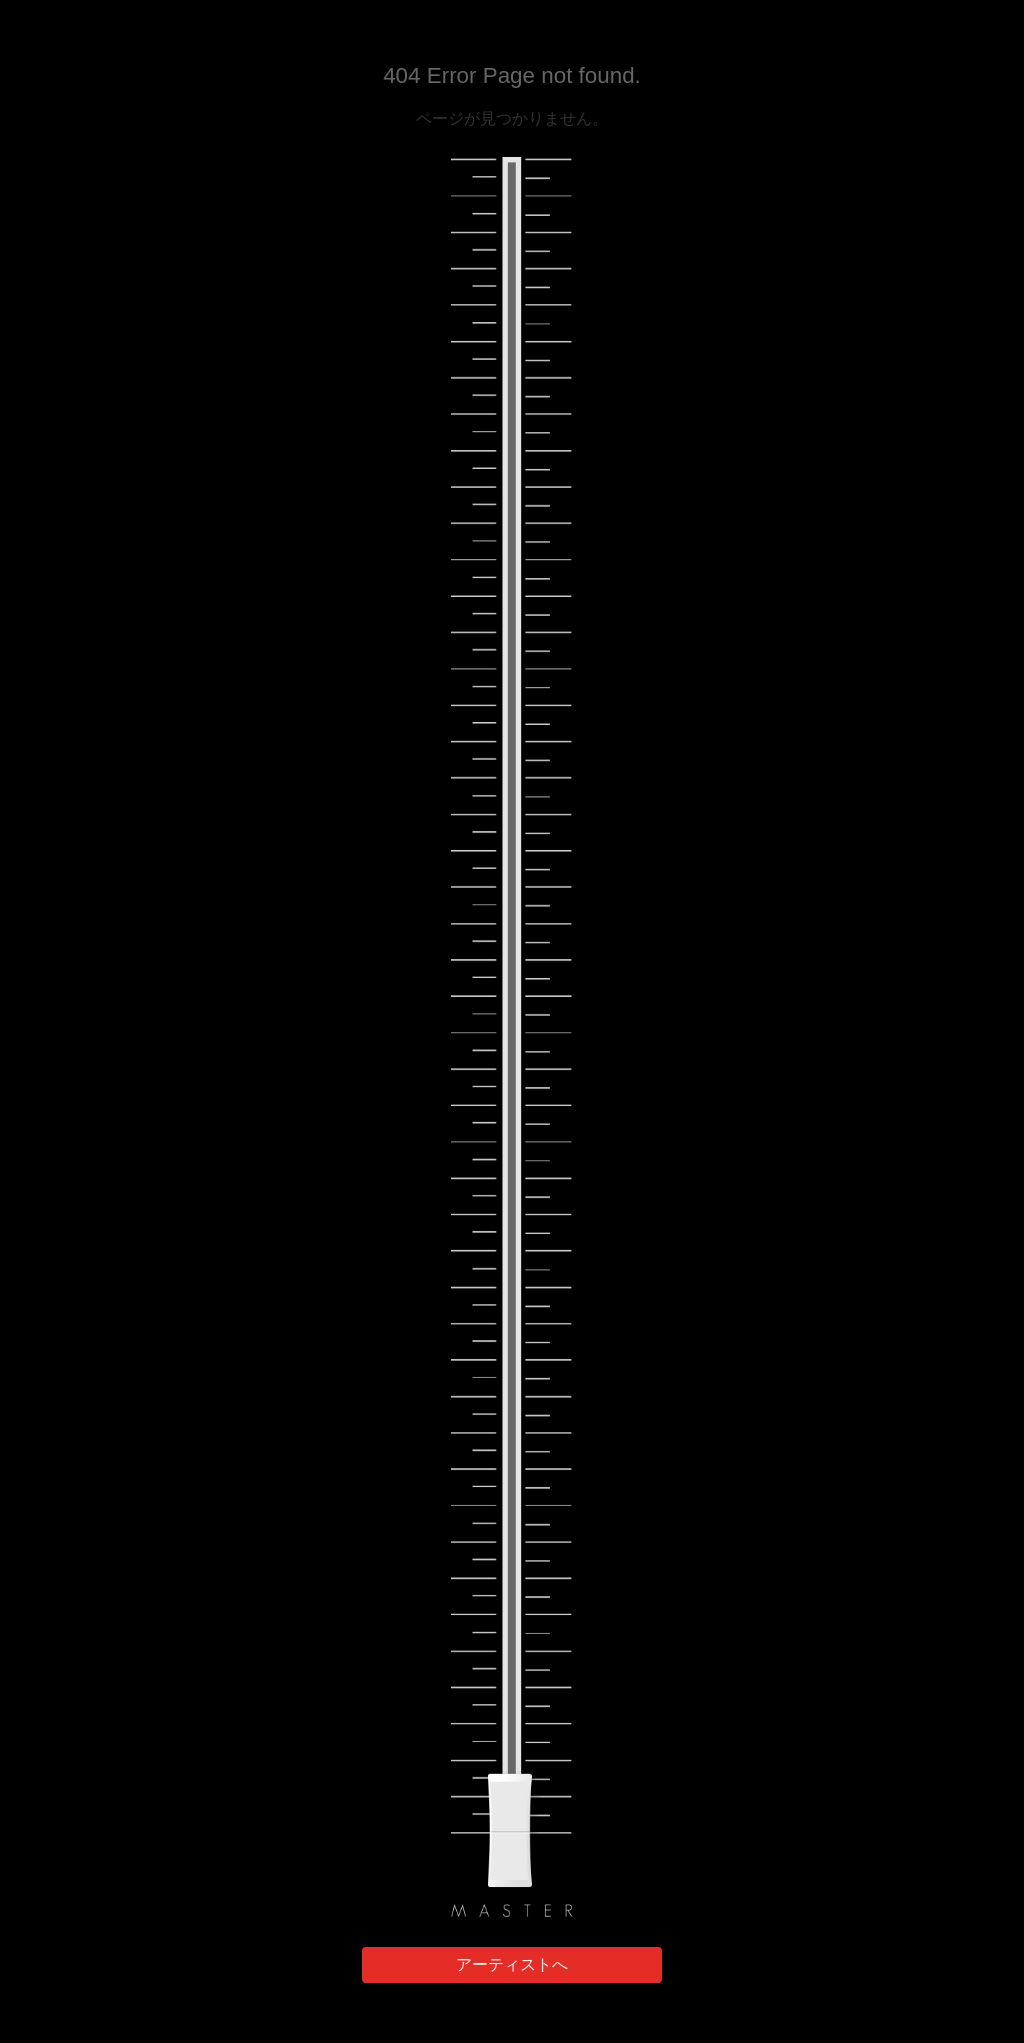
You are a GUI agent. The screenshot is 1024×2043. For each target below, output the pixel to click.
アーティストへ (512, 1964)
